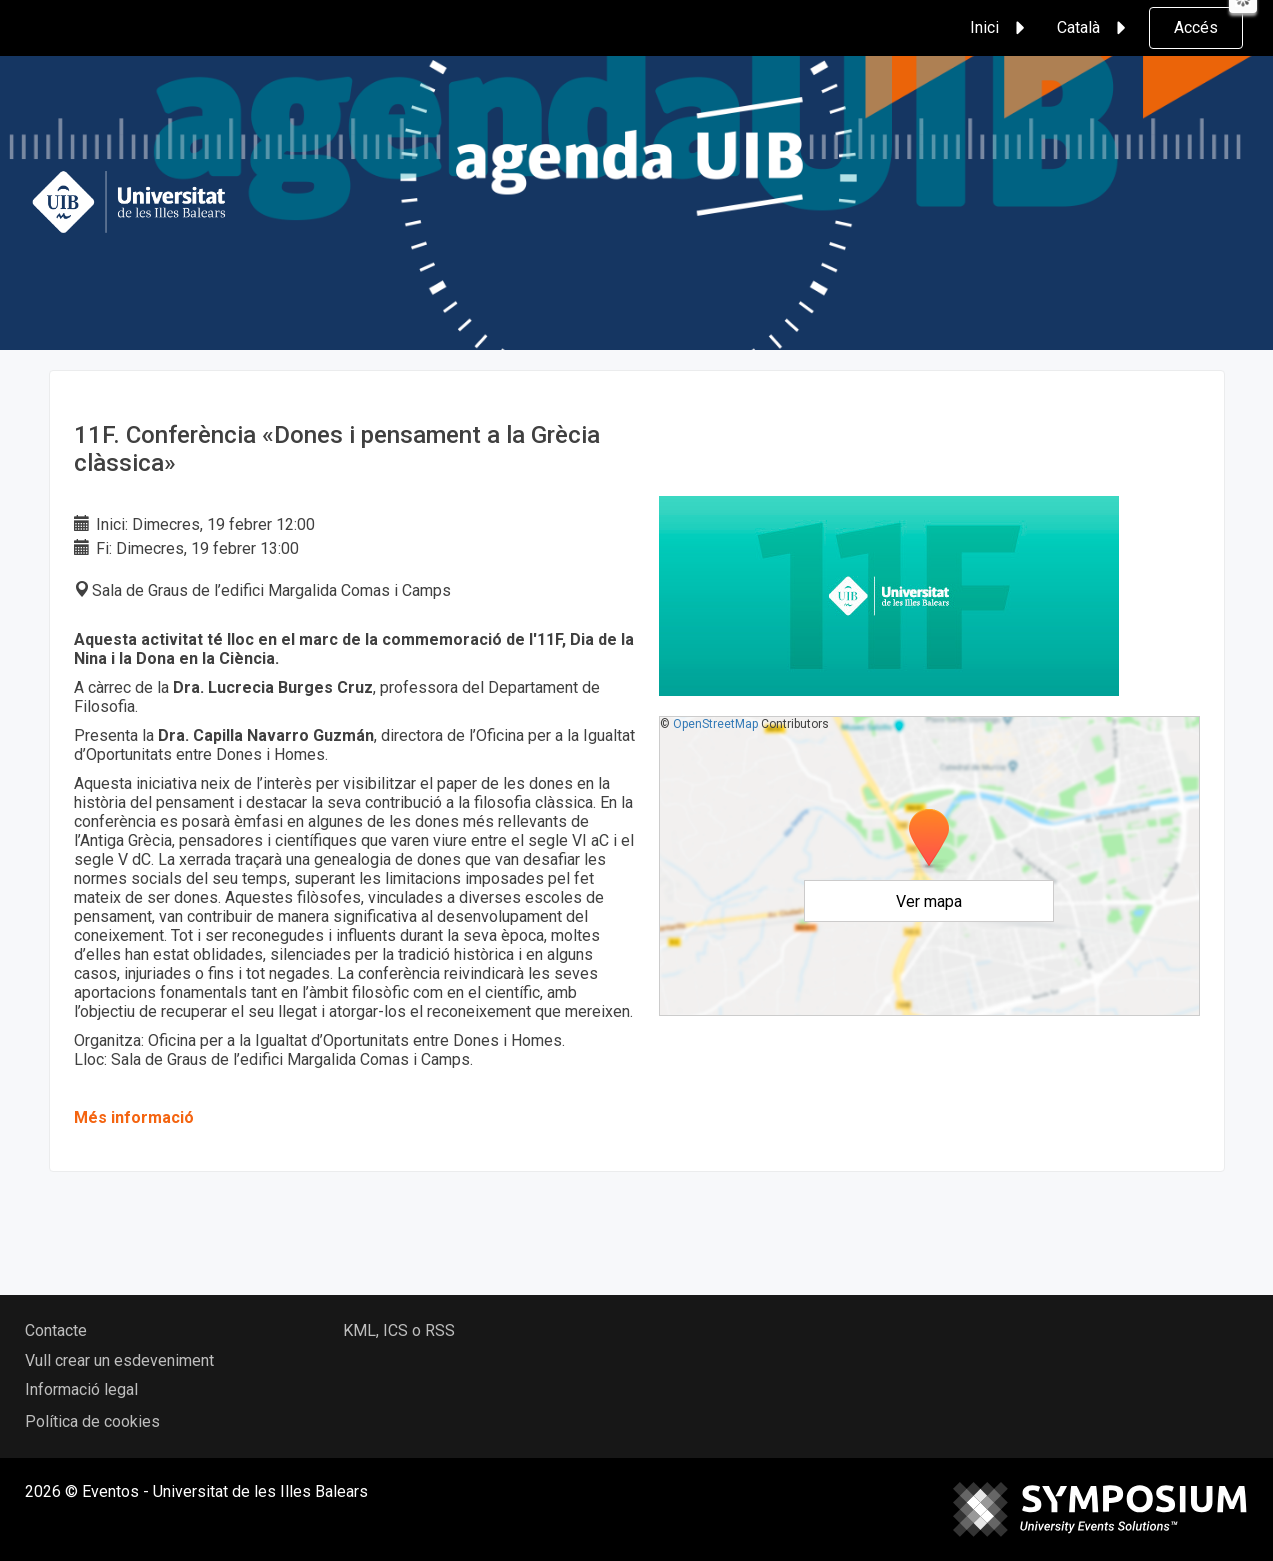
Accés (1196, 27)
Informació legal (81, 1389)
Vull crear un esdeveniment (119, 1360)
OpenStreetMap (715, 724)
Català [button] (1094, 28)
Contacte (56, 1330)
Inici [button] (1000, 28)
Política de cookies (92, 1421)
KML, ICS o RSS (399, 1330)
